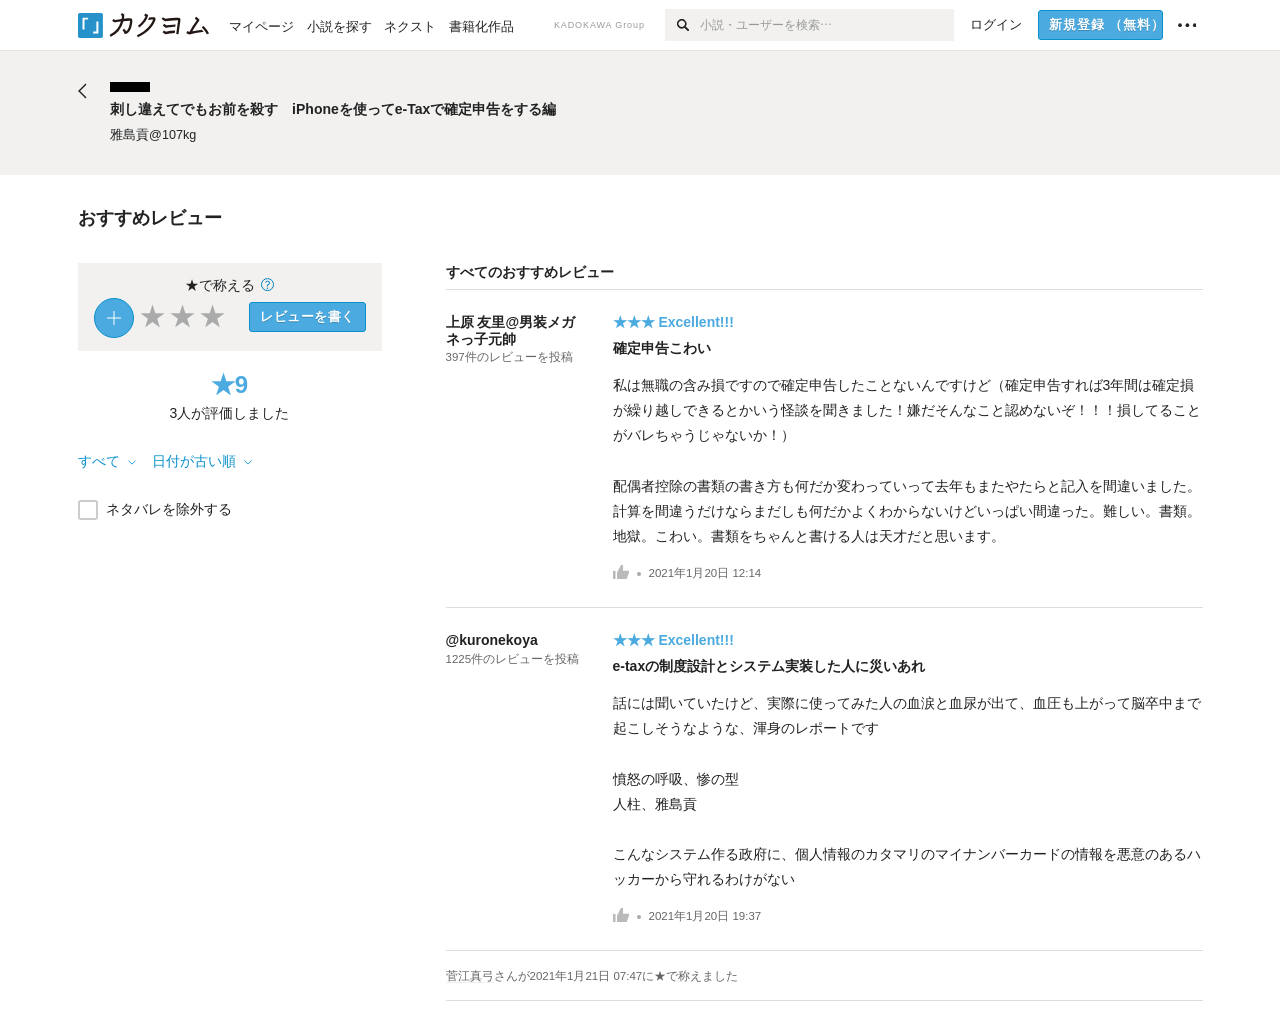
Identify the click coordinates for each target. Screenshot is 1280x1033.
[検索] (682, 25)
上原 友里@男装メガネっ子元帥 (511, 330)
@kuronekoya (492, 640)
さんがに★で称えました (616, 976)
